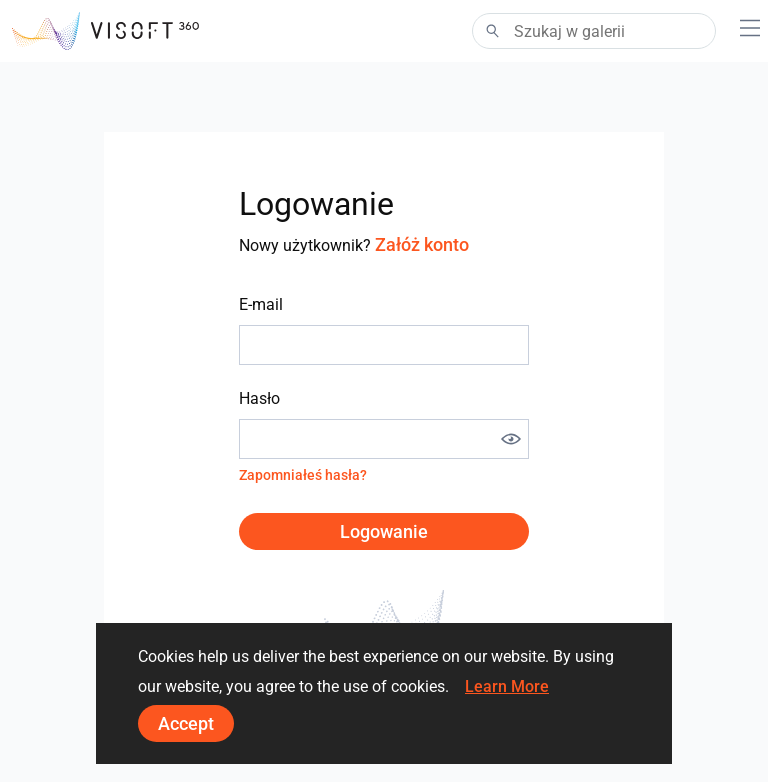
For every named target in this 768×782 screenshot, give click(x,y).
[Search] (594, 31)
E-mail (261, 304)
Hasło (259, 398)
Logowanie (384, 531)
